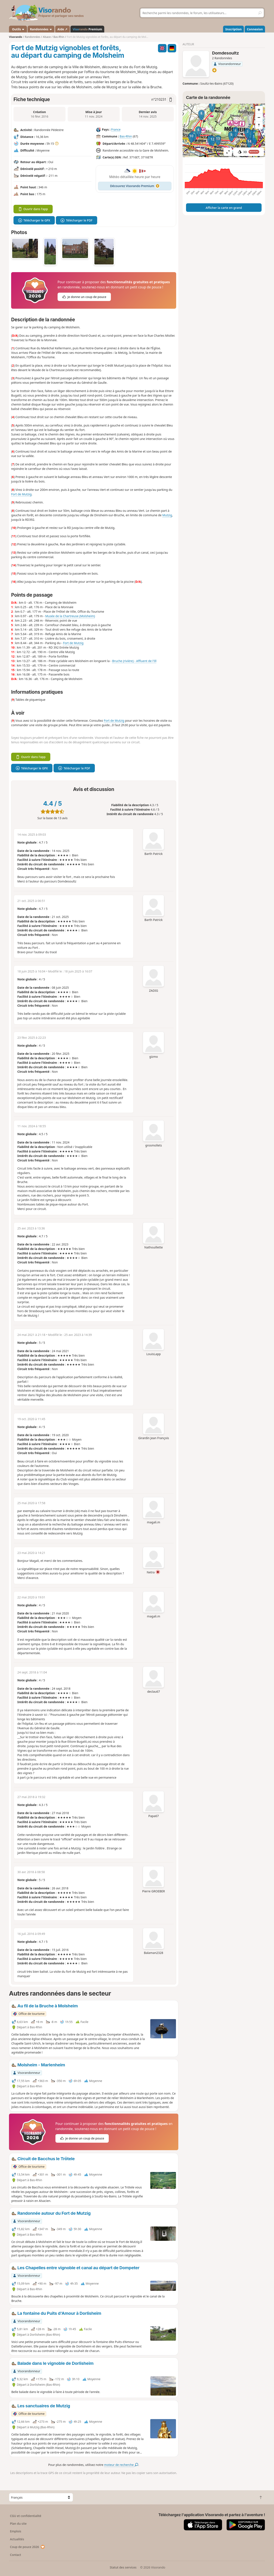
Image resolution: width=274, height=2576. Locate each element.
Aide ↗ (62, 29)
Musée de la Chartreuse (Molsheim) (70, 616)
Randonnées (41, 29)
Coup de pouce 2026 (27, 2547)
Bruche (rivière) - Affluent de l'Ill (134, 661)
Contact (15, 2555)
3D (248, 152)
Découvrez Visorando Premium (134, 186)
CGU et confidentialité (25, 2516)
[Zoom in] (259, 110)
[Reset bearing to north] (259, 125)
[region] (224, 130)
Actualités (17, 2539)
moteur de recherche (121, 2465)
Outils (18, 29)
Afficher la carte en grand (224, 208)
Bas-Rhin (126, 136)
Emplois (15, 2531)
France (116, 129)
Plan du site (18, 2523)
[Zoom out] (259, 117)
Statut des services (123, 2567)
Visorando (15, 37)
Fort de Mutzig (21, 494)
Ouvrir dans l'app (33, 209)
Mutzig (167, 515)
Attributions (191, 155)
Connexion (255, 29)
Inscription (233, 29)
